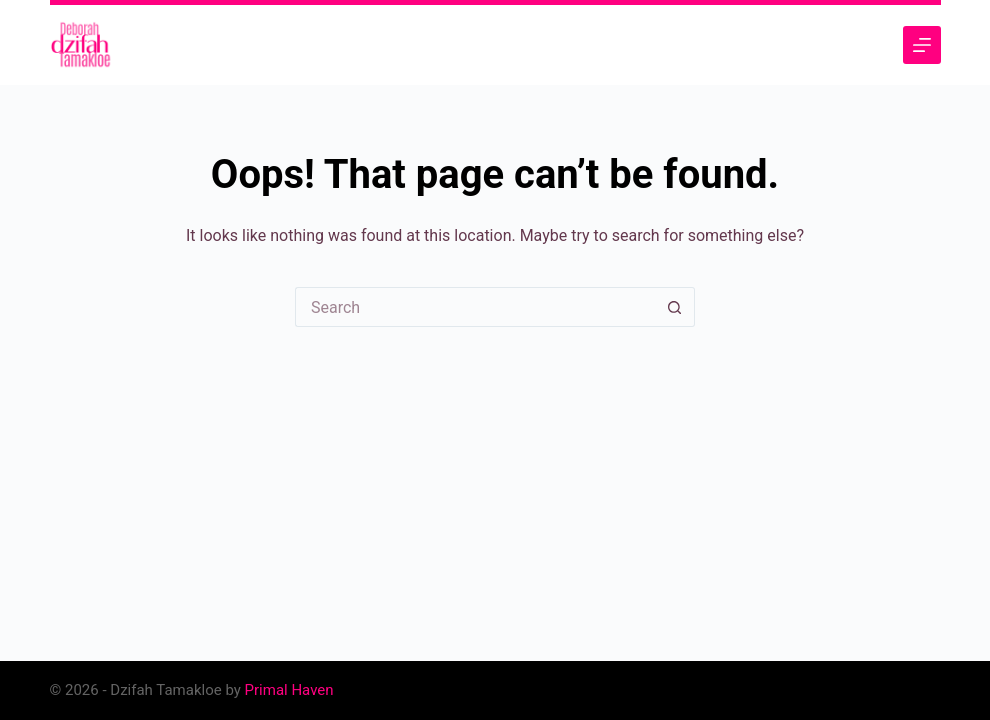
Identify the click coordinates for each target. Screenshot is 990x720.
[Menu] (922, 45)
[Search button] (675, 307)
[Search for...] (475, 307)
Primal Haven (289, 690)
